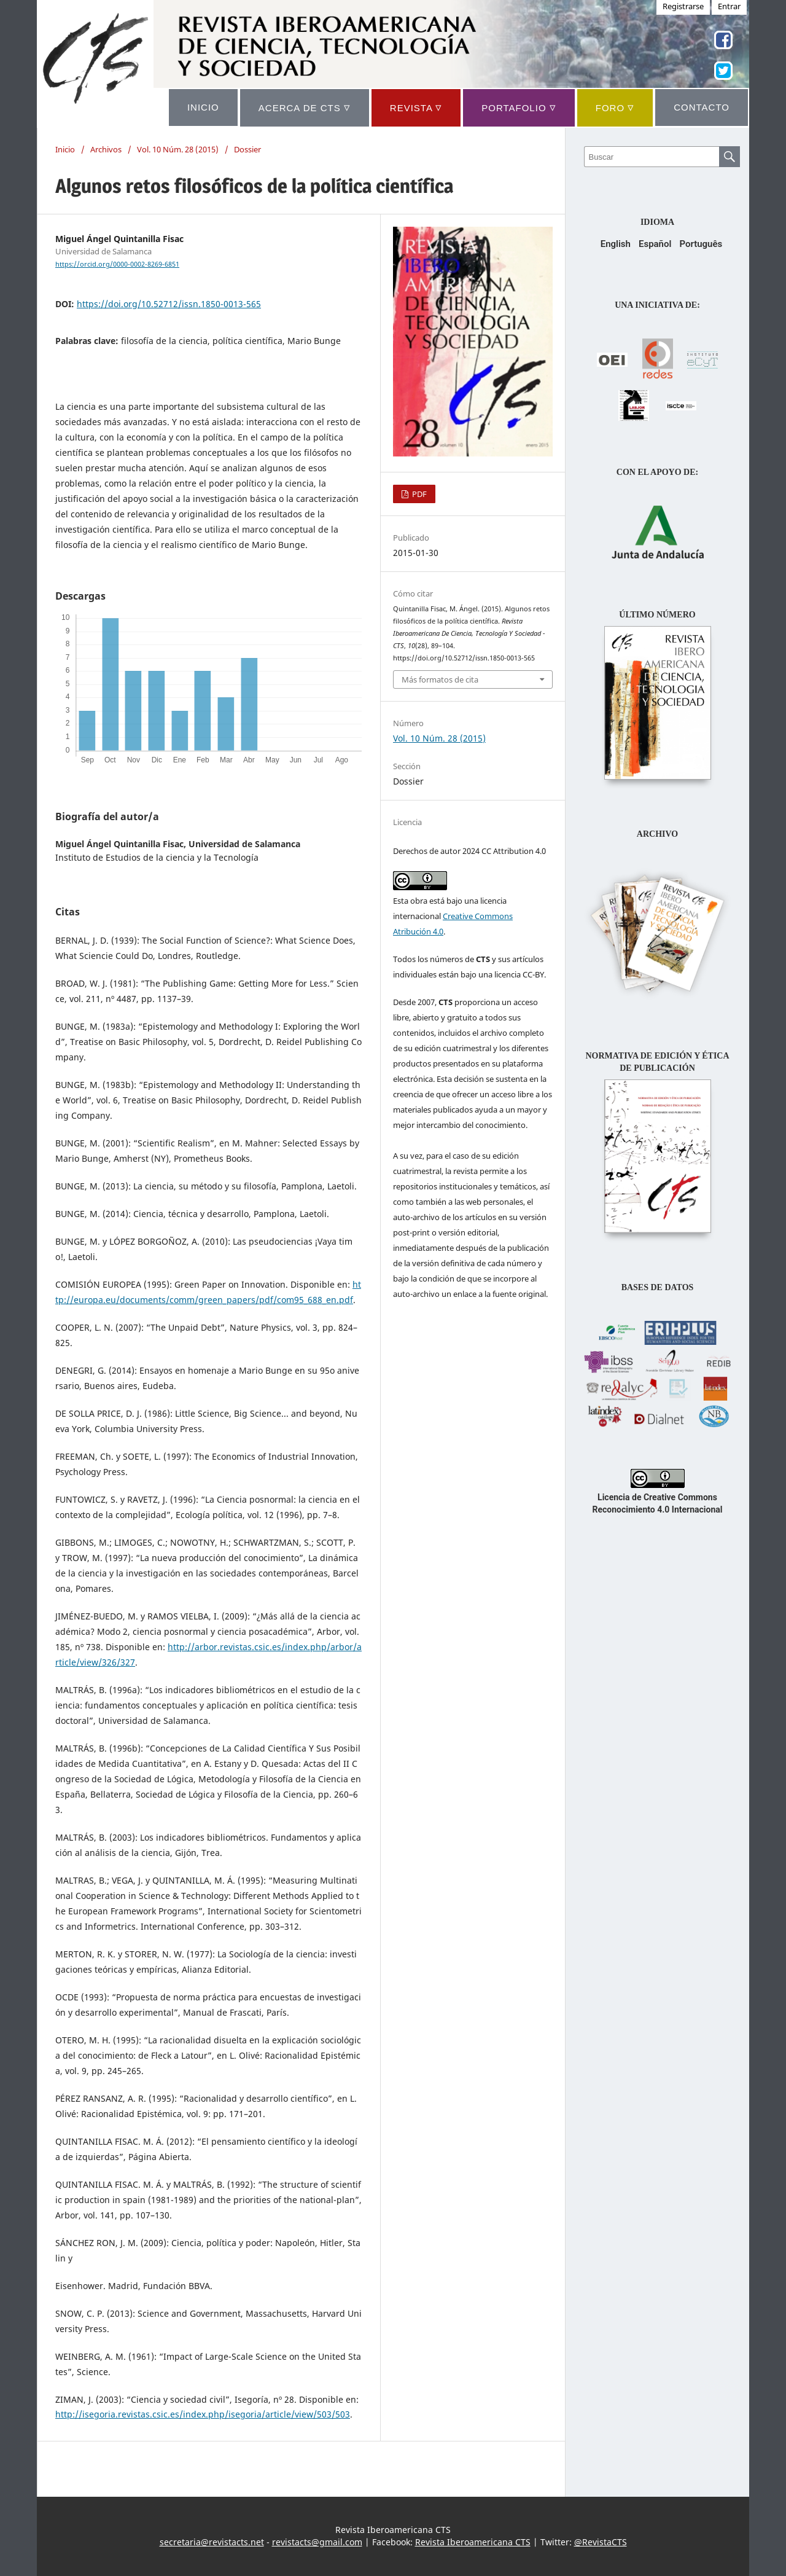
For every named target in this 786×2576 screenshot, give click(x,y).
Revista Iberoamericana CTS (473, 2542)
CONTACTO (702, 107)
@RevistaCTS (600, 2542)
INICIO (203, 107)
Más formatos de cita (440, 679)
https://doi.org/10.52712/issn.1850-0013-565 (169, 304)
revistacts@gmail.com (317, 2542)
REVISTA (416, 107)
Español (655, 243)
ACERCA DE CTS (305, 107)
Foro (615, 107)
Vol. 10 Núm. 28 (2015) (178, 149)
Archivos (106, 149)
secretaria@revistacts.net (212, 2542)
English (616, 243)
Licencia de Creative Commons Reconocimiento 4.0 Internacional (658, 1497)
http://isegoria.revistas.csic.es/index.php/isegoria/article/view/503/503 (202, 2414)
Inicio (65, 149)
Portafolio (518, 107)
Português (700, 243)
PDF (418, 493)
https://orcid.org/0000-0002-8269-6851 (117, 264)
